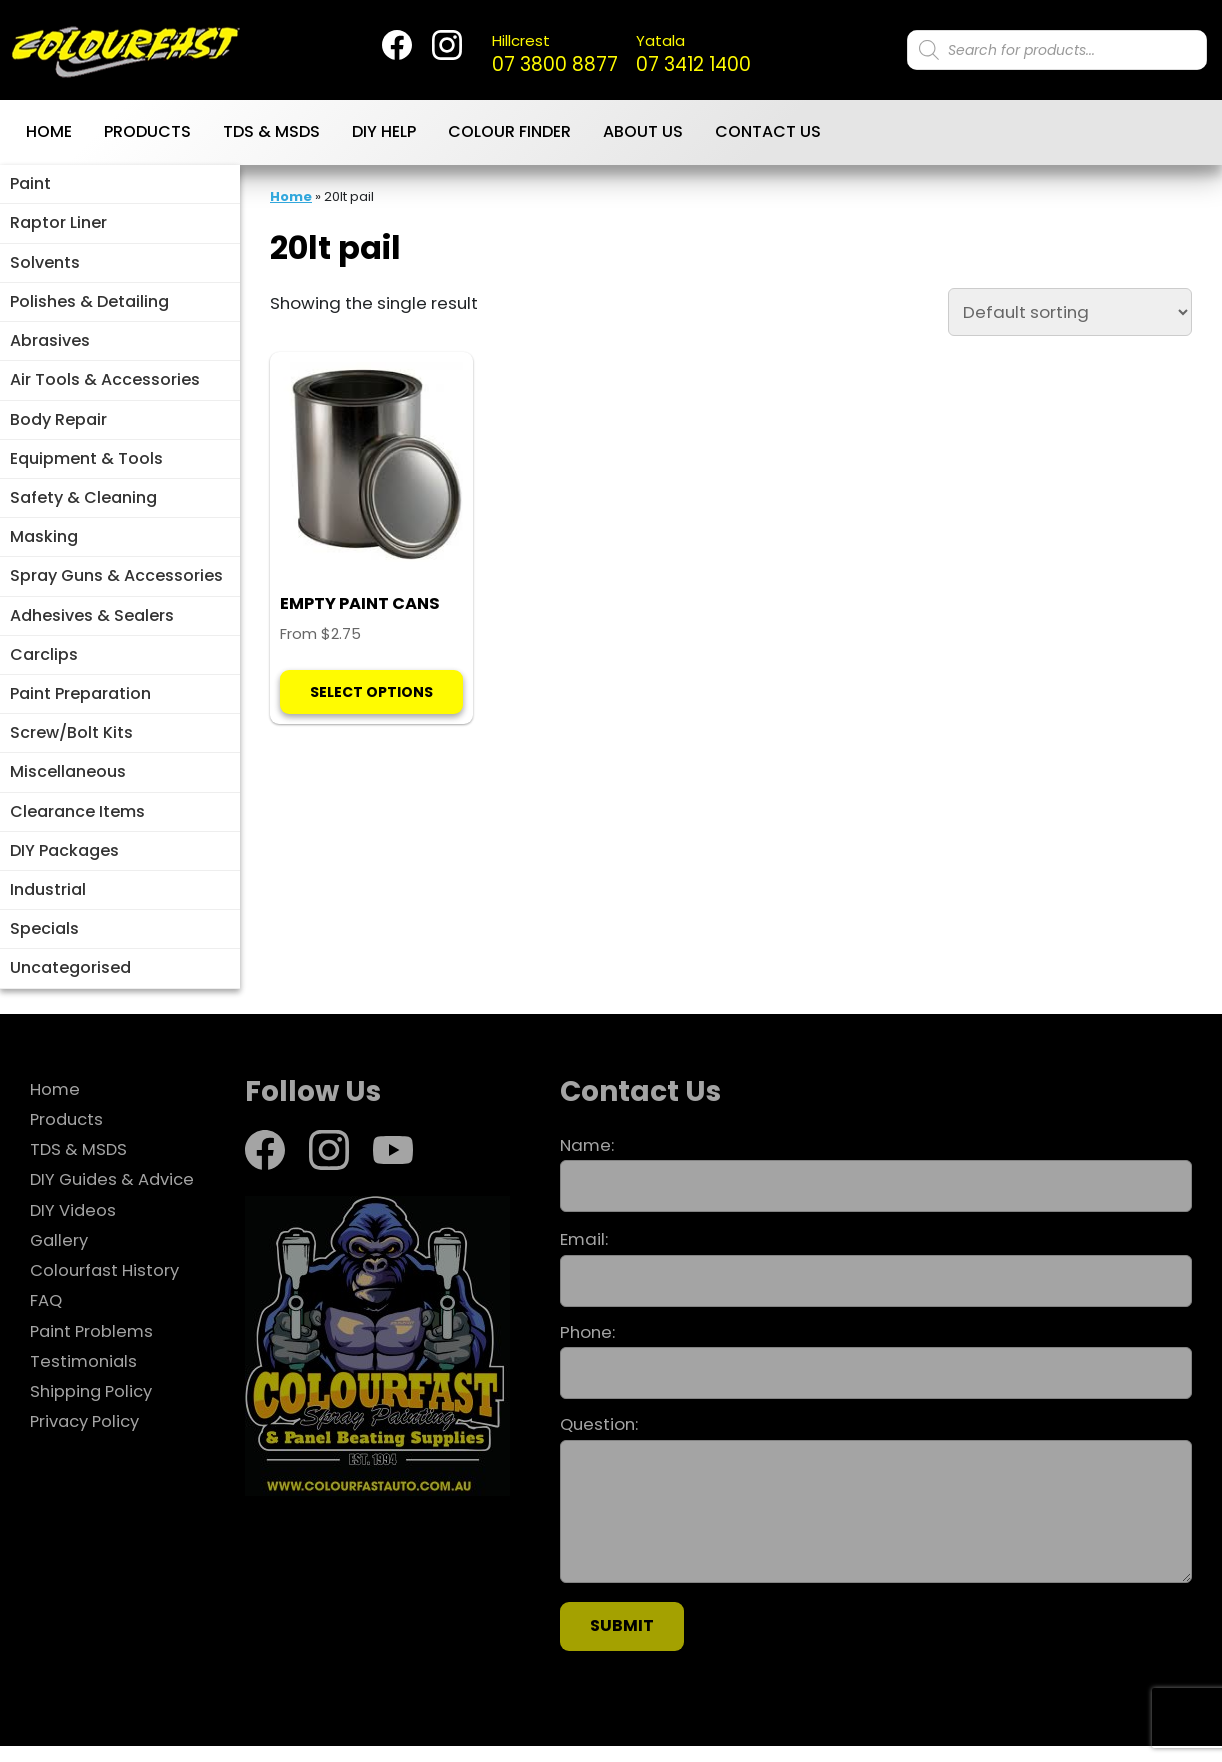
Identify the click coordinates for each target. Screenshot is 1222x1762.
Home (49, 135)
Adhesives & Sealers (92, 625)
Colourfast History (105, 1286)
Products (147, 135)
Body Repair (58, 426)
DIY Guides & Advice (113, 1195)
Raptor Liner (58, 227)
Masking (44, 545)
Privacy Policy (86, 1437)
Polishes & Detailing (89, 306)
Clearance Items (77, 824)
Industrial (48, 903)
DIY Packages (64, 863)
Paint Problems (93, 1347)
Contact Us (768, 135)
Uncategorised (70, 983)
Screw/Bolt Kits (71, 744)
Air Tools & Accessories (105, 386)
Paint (30, 187)
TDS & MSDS (271, 135)
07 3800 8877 (556, 56)
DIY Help (384, 135)
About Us (643, 135)
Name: (876, 1189)
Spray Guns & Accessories (116, 585)
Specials (44, 943)
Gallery (59, 1256)
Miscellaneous (68, 784)
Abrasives (50, 346)
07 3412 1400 (699, 56)
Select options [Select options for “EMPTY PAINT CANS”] (371, 717)
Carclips (44, 664)
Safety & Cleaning (83, 505)
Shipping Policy (92, 1407)
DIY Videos (74, 1226)
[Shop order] (1070, 315)
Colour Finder (509, 135)
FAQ (46, 1316)
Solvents (45, 266)
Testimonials (84, 1377)
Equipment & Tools (86, 465)
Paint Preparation (80, 704)
